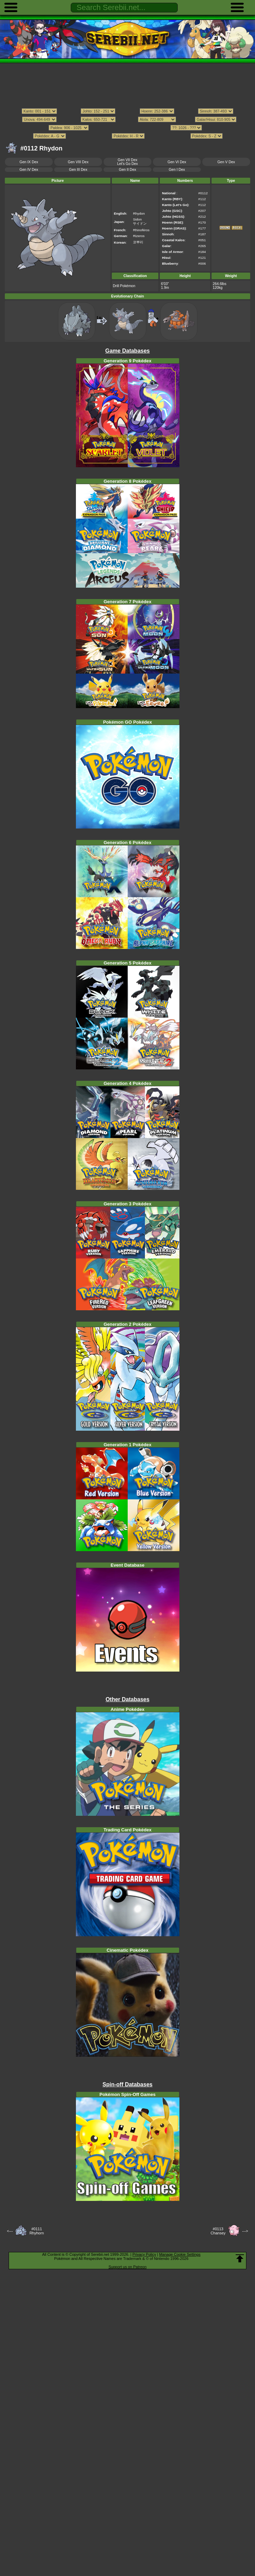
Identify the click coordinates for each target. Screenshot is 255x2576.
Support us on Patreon (127, 2267)
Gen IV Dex (29, 170)
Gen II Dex (127, 170)
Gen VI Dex (177, 162)
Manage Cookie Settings (179, 2254)
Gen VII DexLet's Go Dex (127, 162)
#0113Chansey (217, 2231)
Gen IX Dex (29, 162)
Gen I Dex (177, 170)
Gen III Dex (78, 170)
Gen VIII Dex (78, 162)
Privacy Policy (144, 2254)
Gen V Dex (226, 162)
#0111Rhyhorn (36, 2231)
